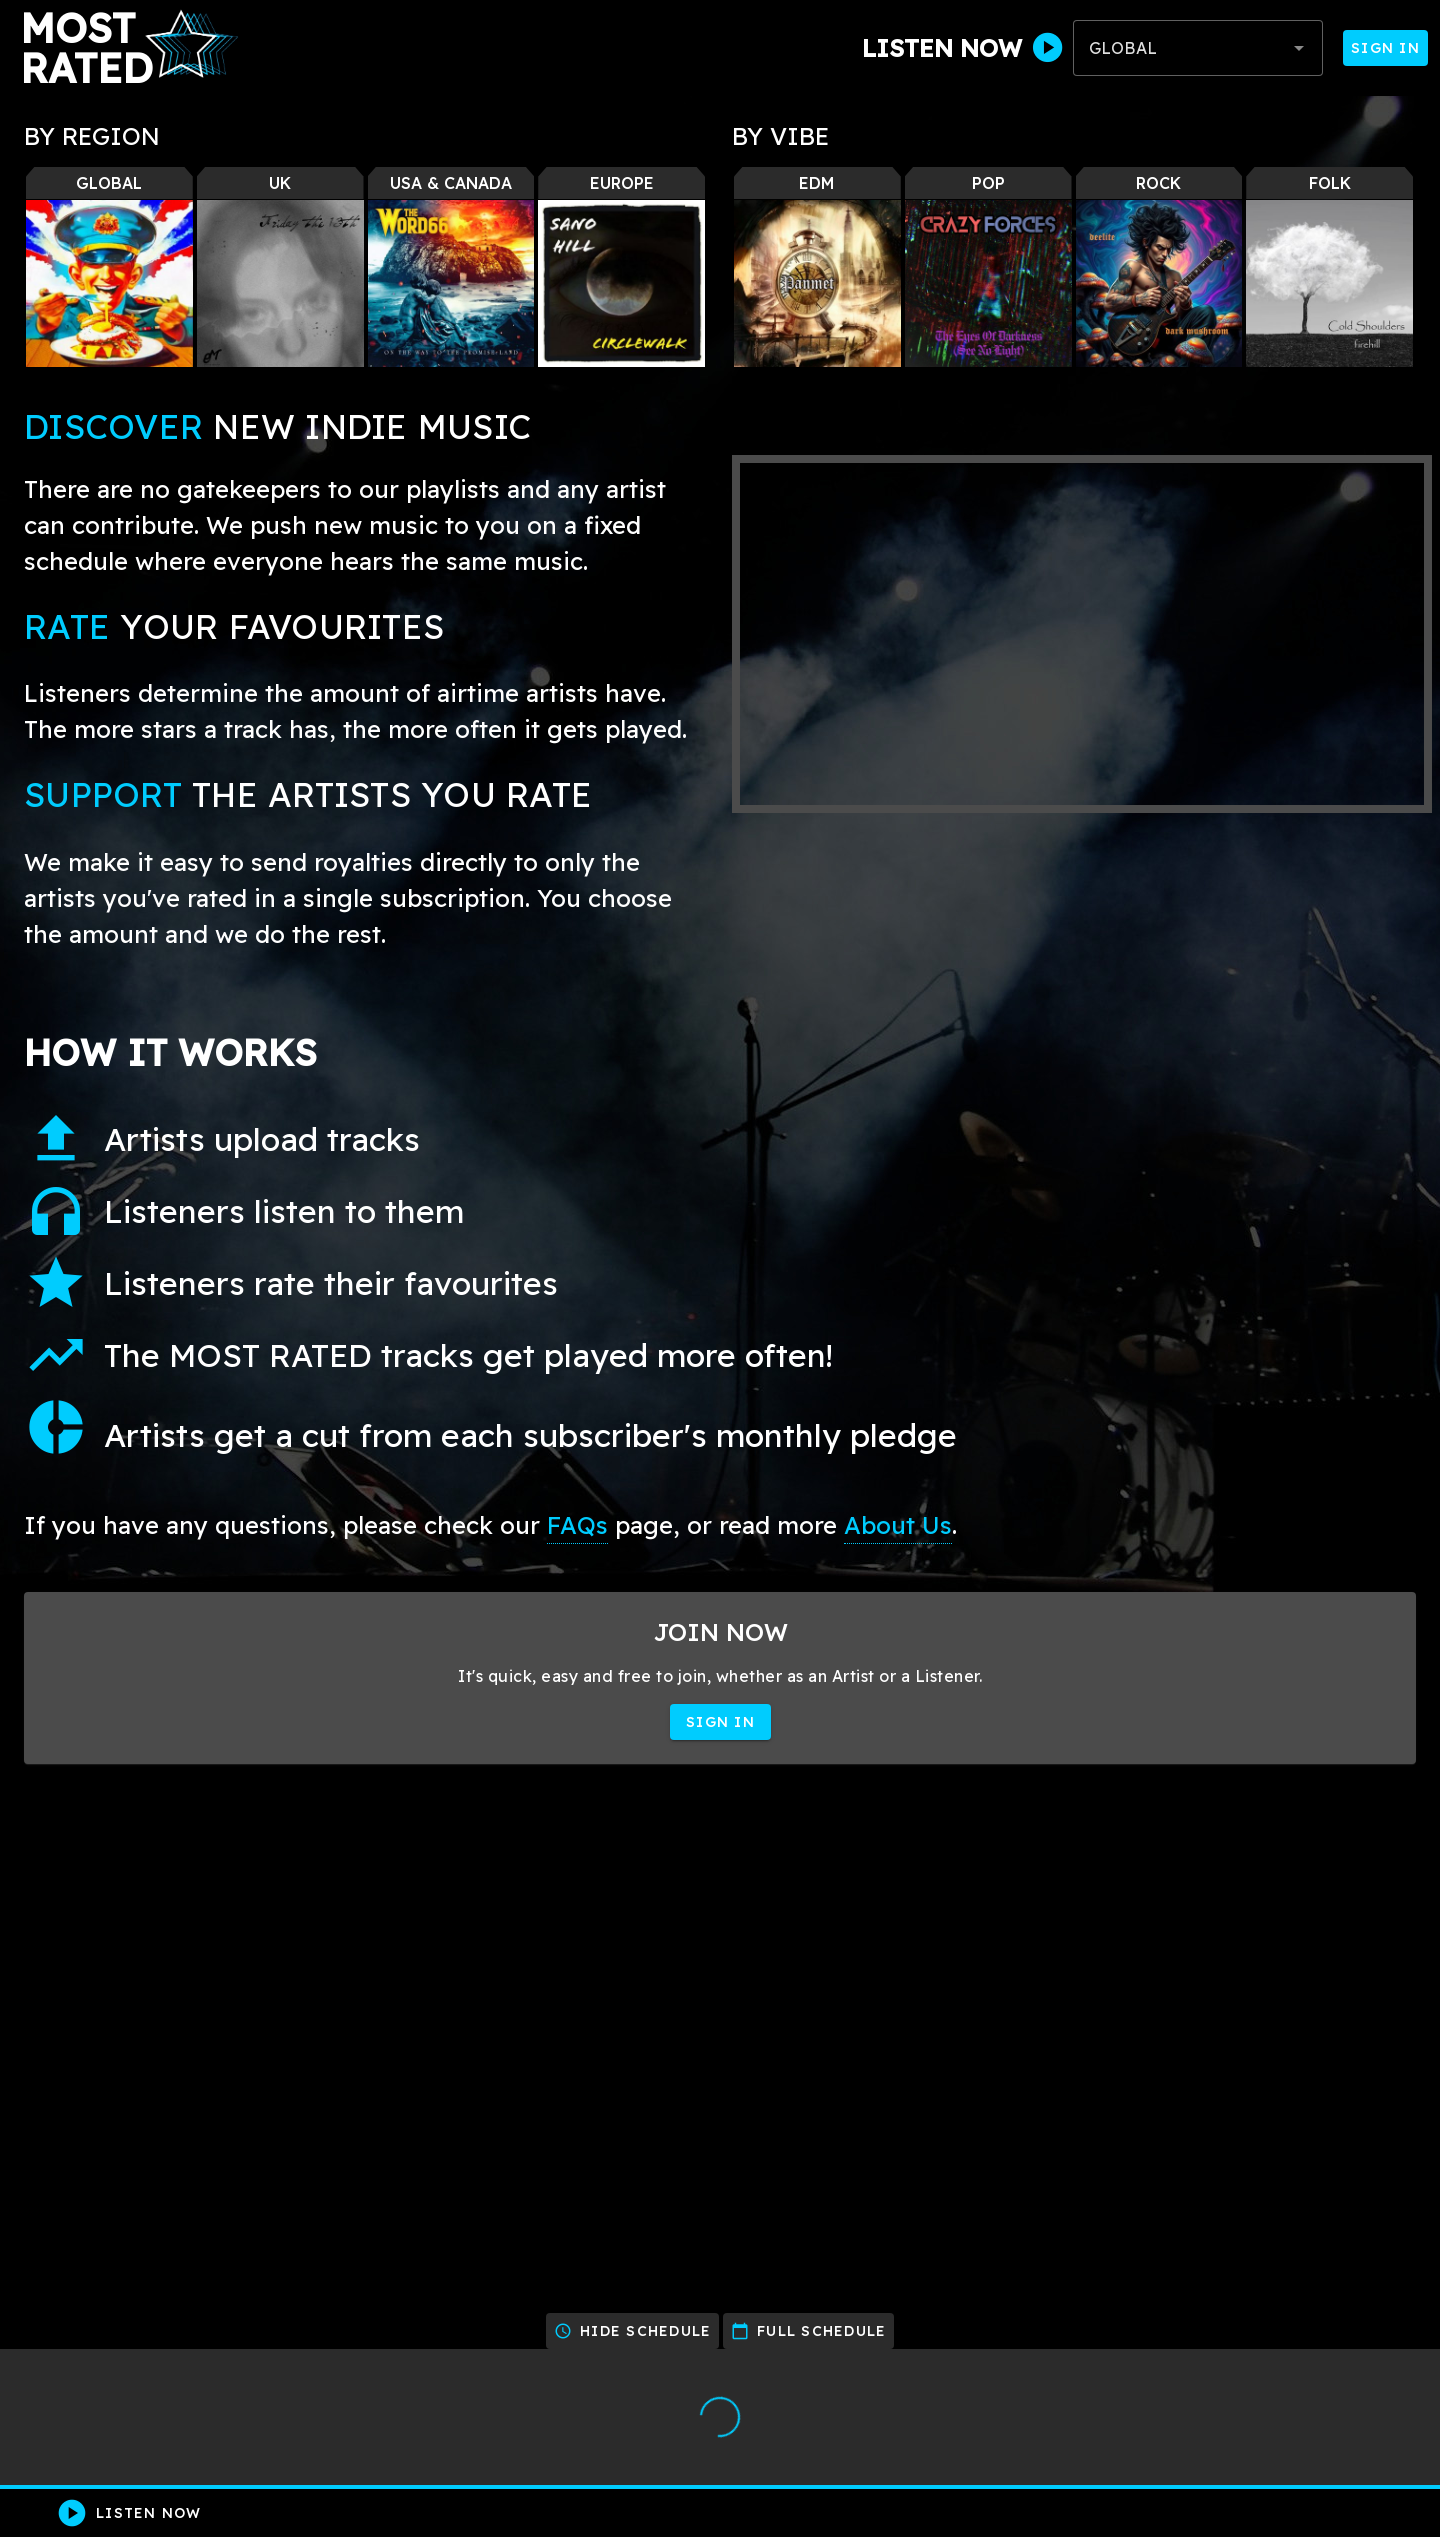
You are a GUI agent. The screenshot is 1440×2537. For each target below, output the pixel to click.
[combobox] (1198, 48)
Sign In (1385, 48)
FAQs (577, 1525)
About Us (898, 1525)
